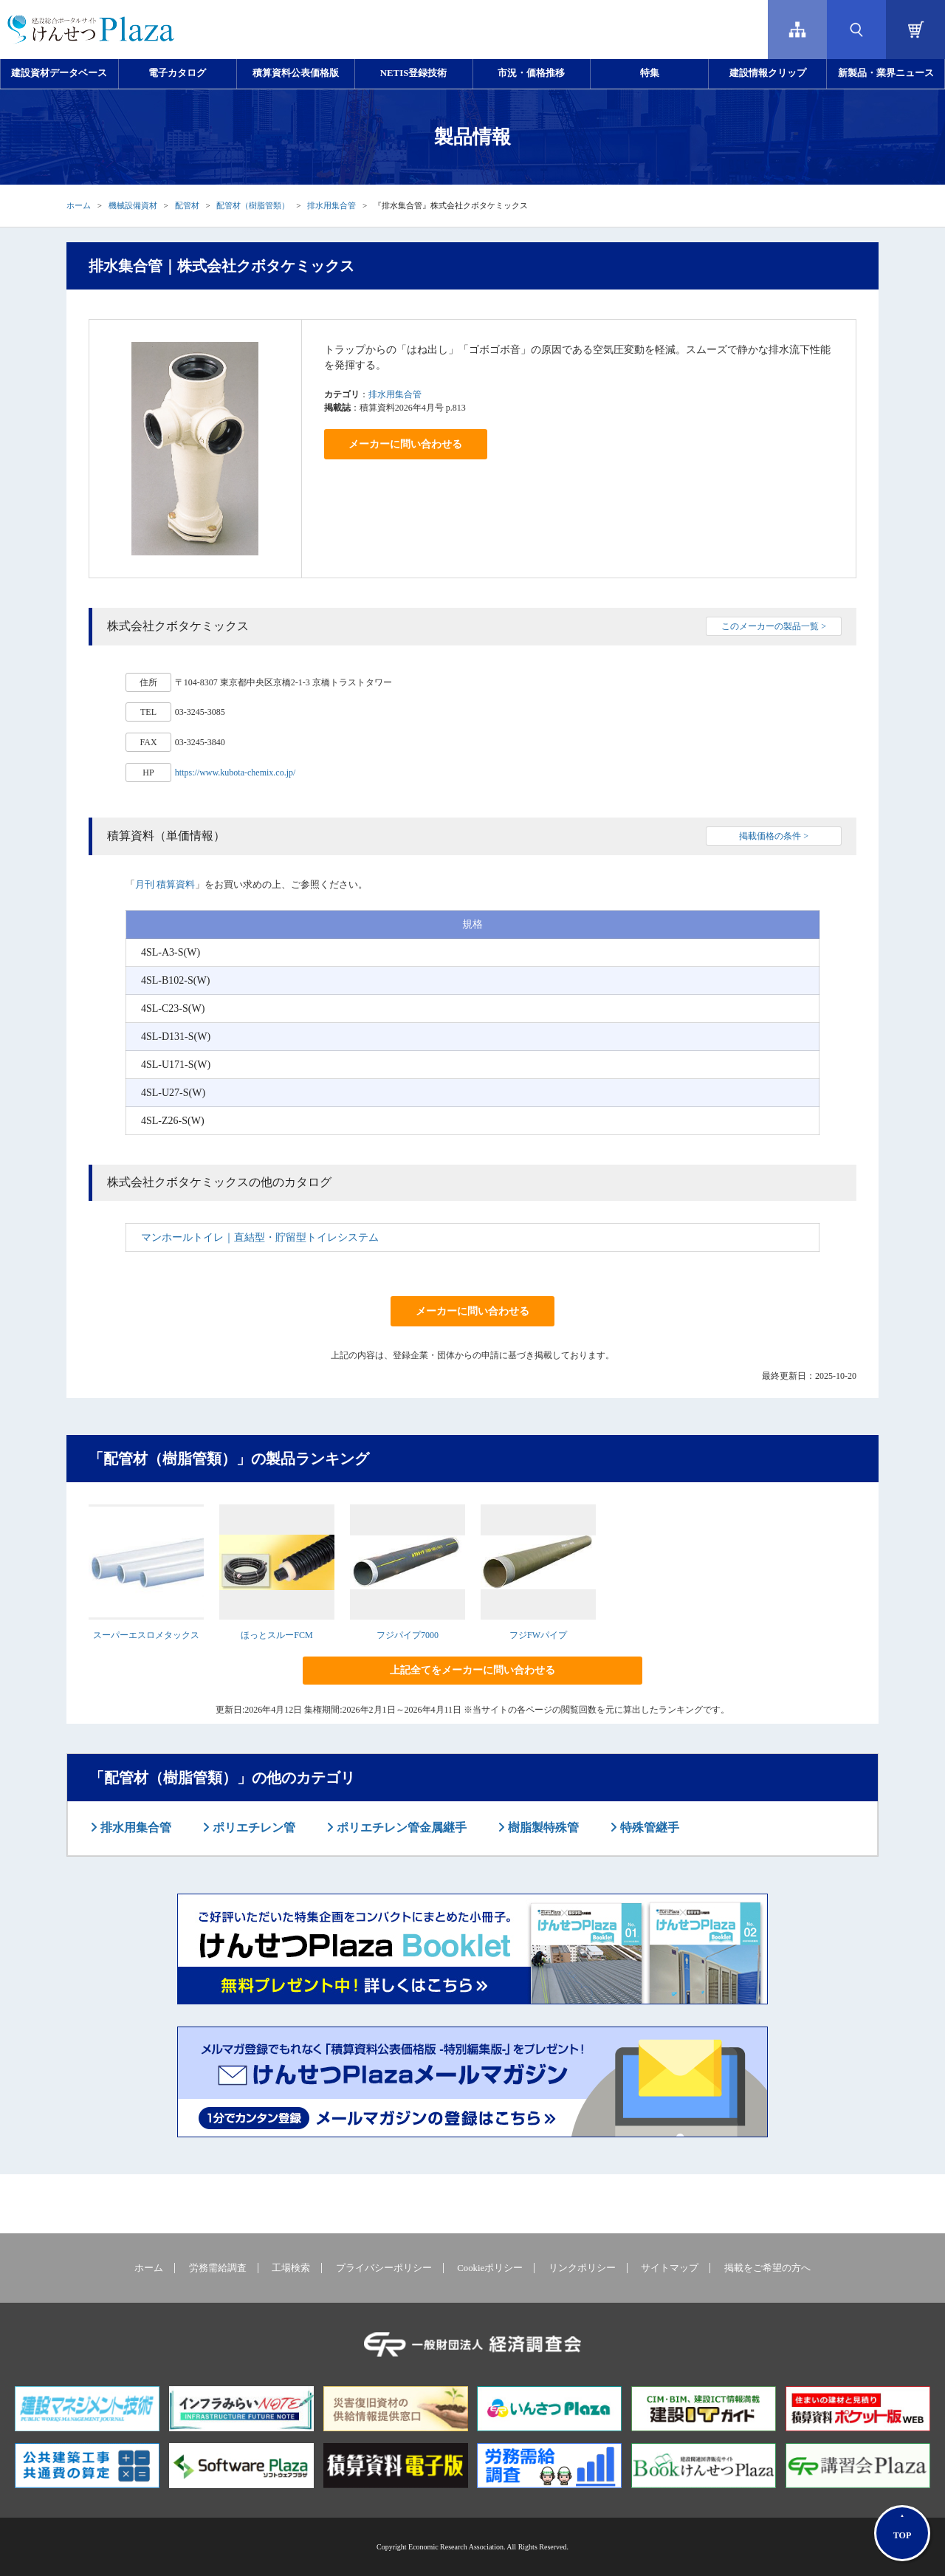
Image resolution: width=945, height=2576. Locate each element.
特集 (649, 73)
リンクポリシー (582, 2268)
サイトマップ (669, 2268)
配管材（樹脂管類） (252, 205)
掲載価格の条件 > (773, 836)
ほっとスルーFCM (276, 1635)
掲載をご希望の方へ (767, 2268)
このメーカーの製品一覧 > (773, 626)
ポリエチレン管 (252, 1827)
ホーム (78, 205)
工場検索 (291, 2268)
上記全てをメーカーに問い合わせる (472, 1670)
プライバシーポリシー (384, 2268)
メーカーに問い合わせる (405, 444)
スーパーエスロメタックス (146, 1635)
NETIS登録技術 (413, 73)
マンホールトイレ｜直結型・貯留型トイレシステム (260, 1237)
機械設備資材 (133, 205)
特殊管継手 (648, 1827)
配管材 (187, 205)
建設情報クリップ (767, 73)
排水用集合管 (331, 205)
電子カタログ (177, 73)
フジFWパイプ (538, 1635)
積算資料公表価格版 (295, 73)
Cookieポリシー (490, 2268)
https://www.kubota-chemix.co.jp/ (235, 772)
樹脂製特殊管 (542, 1827)
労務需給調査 (218, 2268)
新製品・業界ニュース (886, 73)
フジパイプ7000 (408, 1635)
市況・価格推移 (531, 73)
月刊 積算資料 (165, 884)
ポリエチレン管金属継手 (400, 1827)
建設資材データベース (59, 73)
